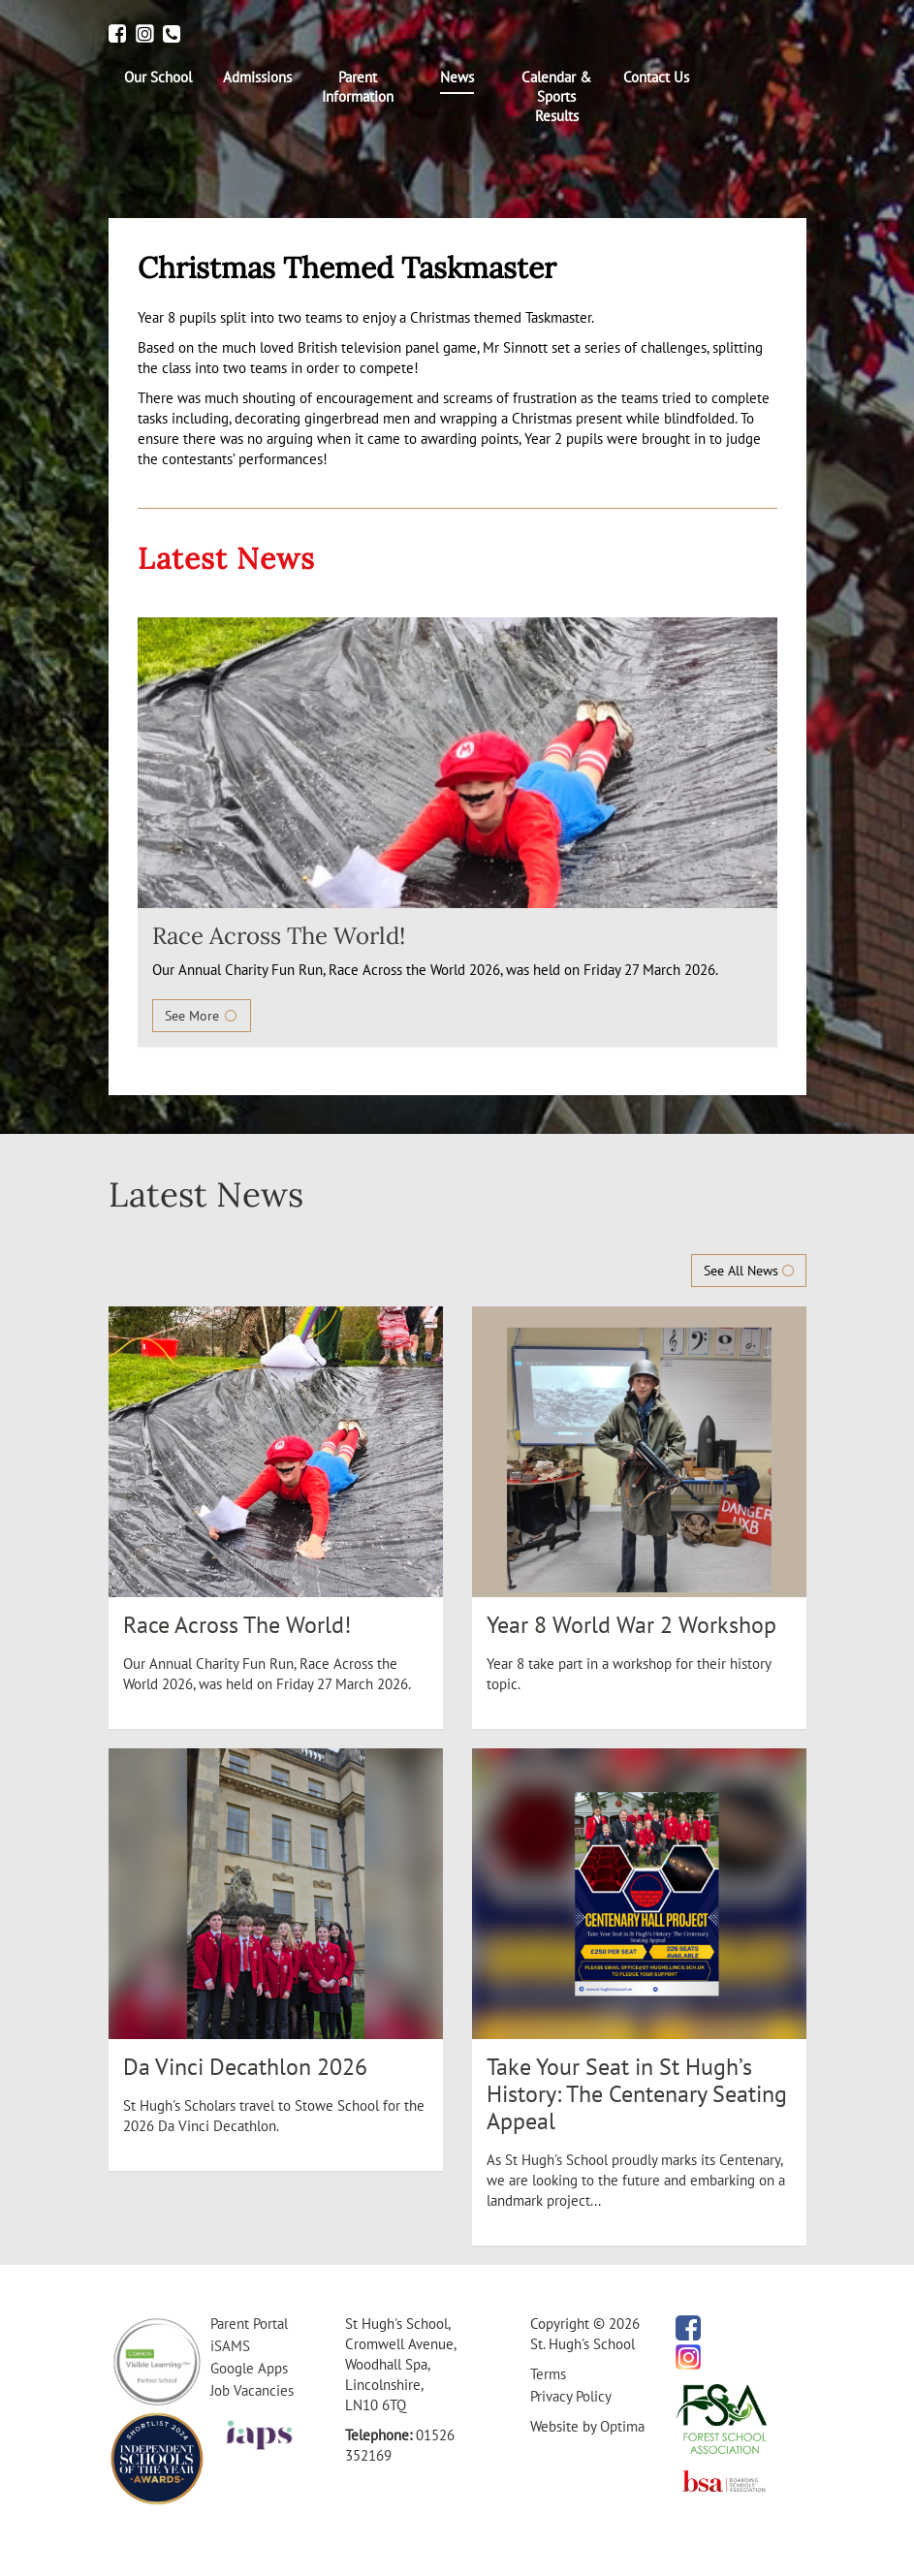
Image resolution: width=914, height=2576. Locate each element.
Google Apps (249, 2368)
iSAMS (230, 2346)
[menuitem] (158, 77)
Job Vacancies (252, 2390)
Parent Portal (249, 2323)
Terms (548, 2374)
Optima (622, 2426)
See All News (749, 1270)
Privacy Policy (571, 2396)
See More (201, 1015)
